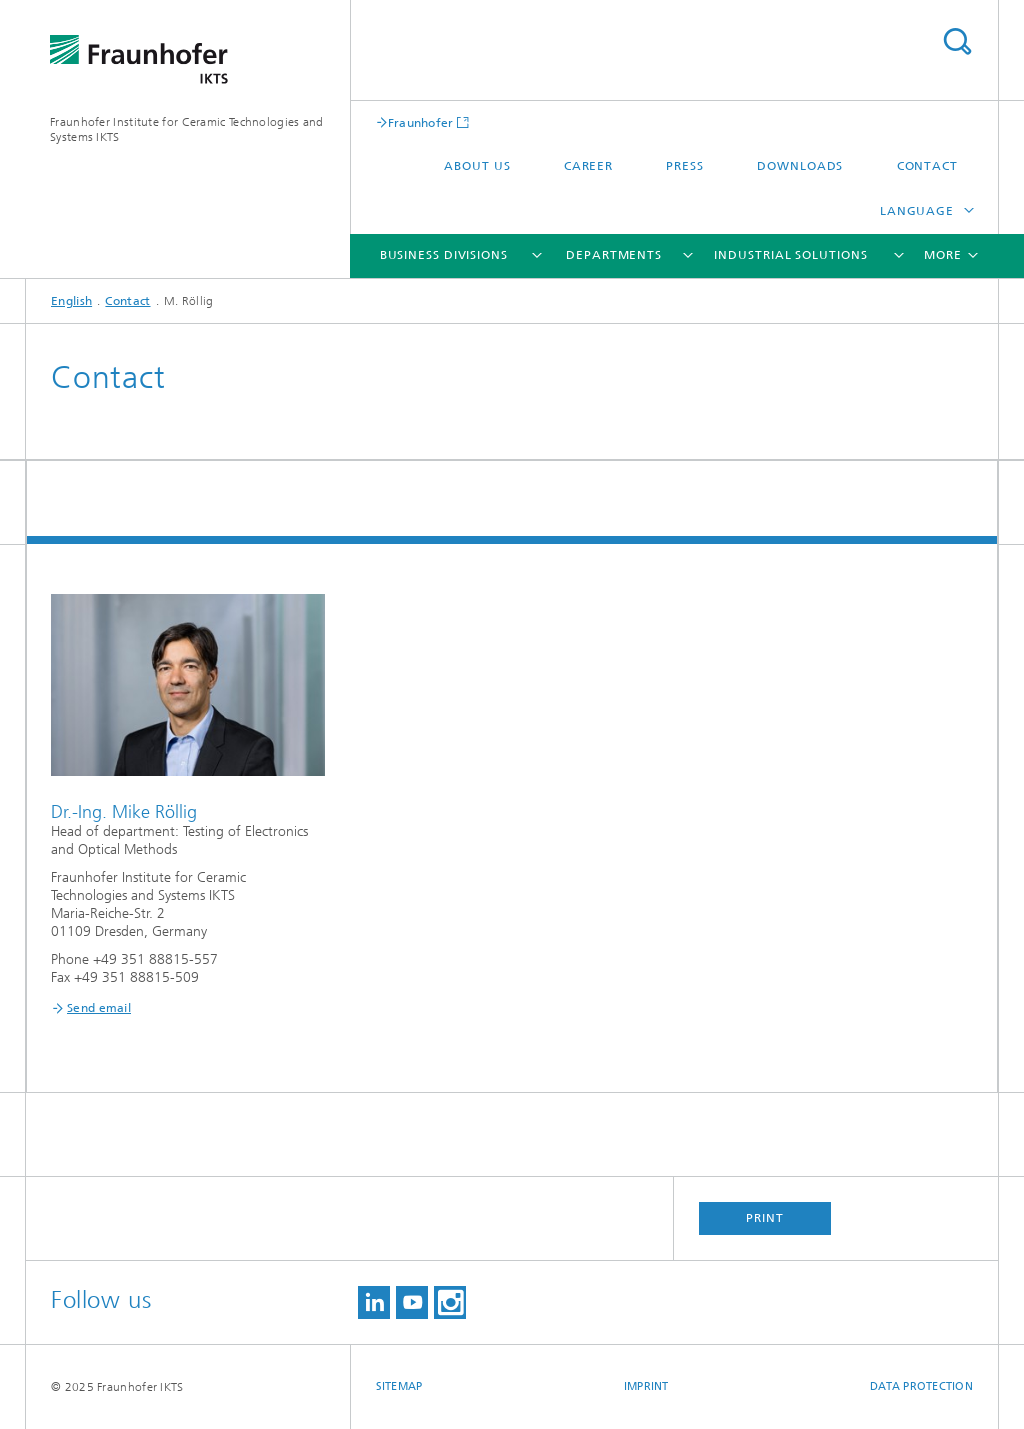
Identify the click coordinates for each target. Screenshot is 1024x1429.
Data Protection (921, 1386)
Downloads (800, 166)
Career (588, 166)
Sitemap (399, 1386)
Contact (927, 166)
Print (765, 1218)
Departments (614, 255)
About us (477, 166)
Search (957, 41)
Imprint (646, 1386)
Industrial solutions (790, 255)
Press (685, 166)
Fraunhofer (421, 122)
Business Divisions (444, 255)
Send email (99, 1008)
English (71, 301)
